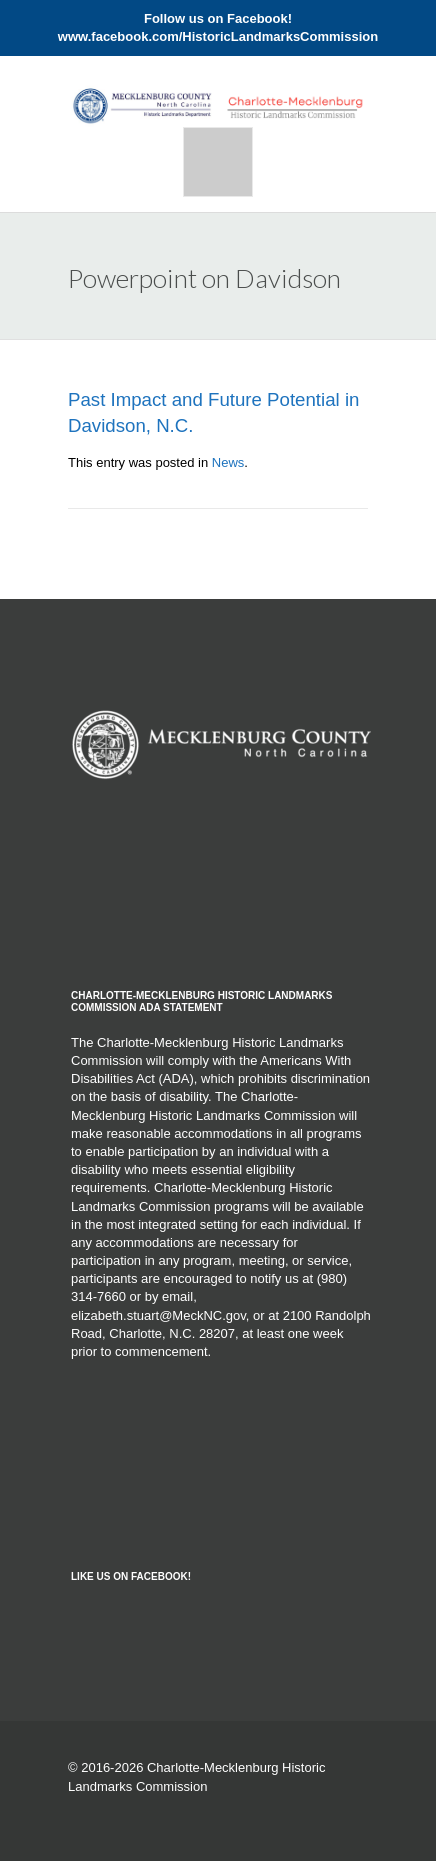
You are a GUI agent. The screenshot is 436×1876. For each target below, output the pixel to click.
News (228, 462)
